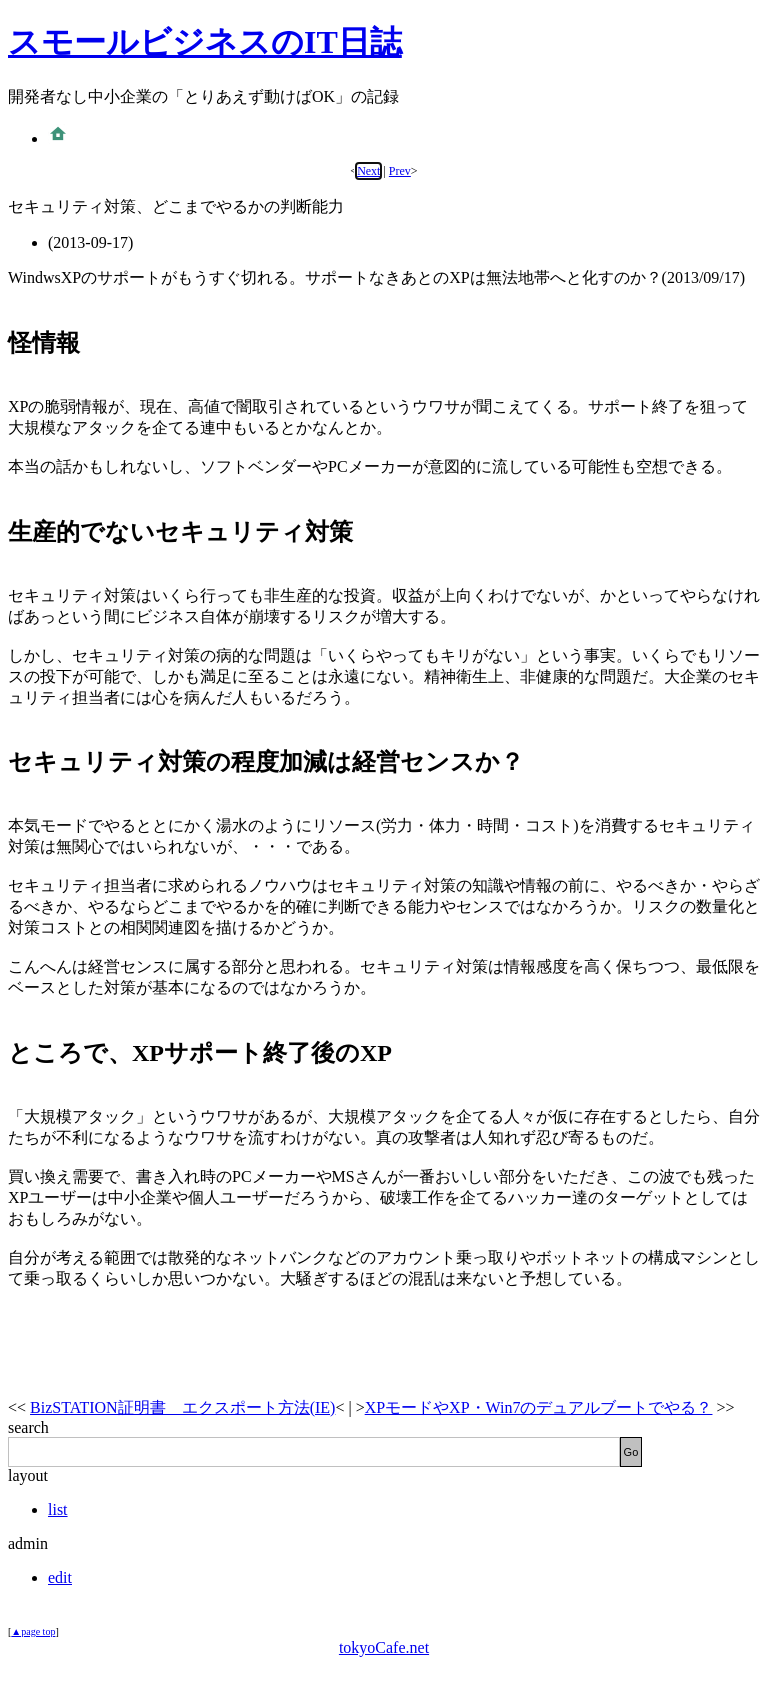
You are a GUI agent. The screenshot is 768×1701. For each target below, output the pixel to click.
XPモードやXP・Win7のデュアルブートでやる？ (539, 1407)
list (58, 1509)
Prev (400, 171)
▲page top (33, 1631)
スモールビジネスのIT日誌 (205, 42)
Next (368, 171)
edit (60, 1577)
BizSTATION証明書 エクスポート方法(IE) (182, 1407)
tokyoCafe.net (384, 1647)
